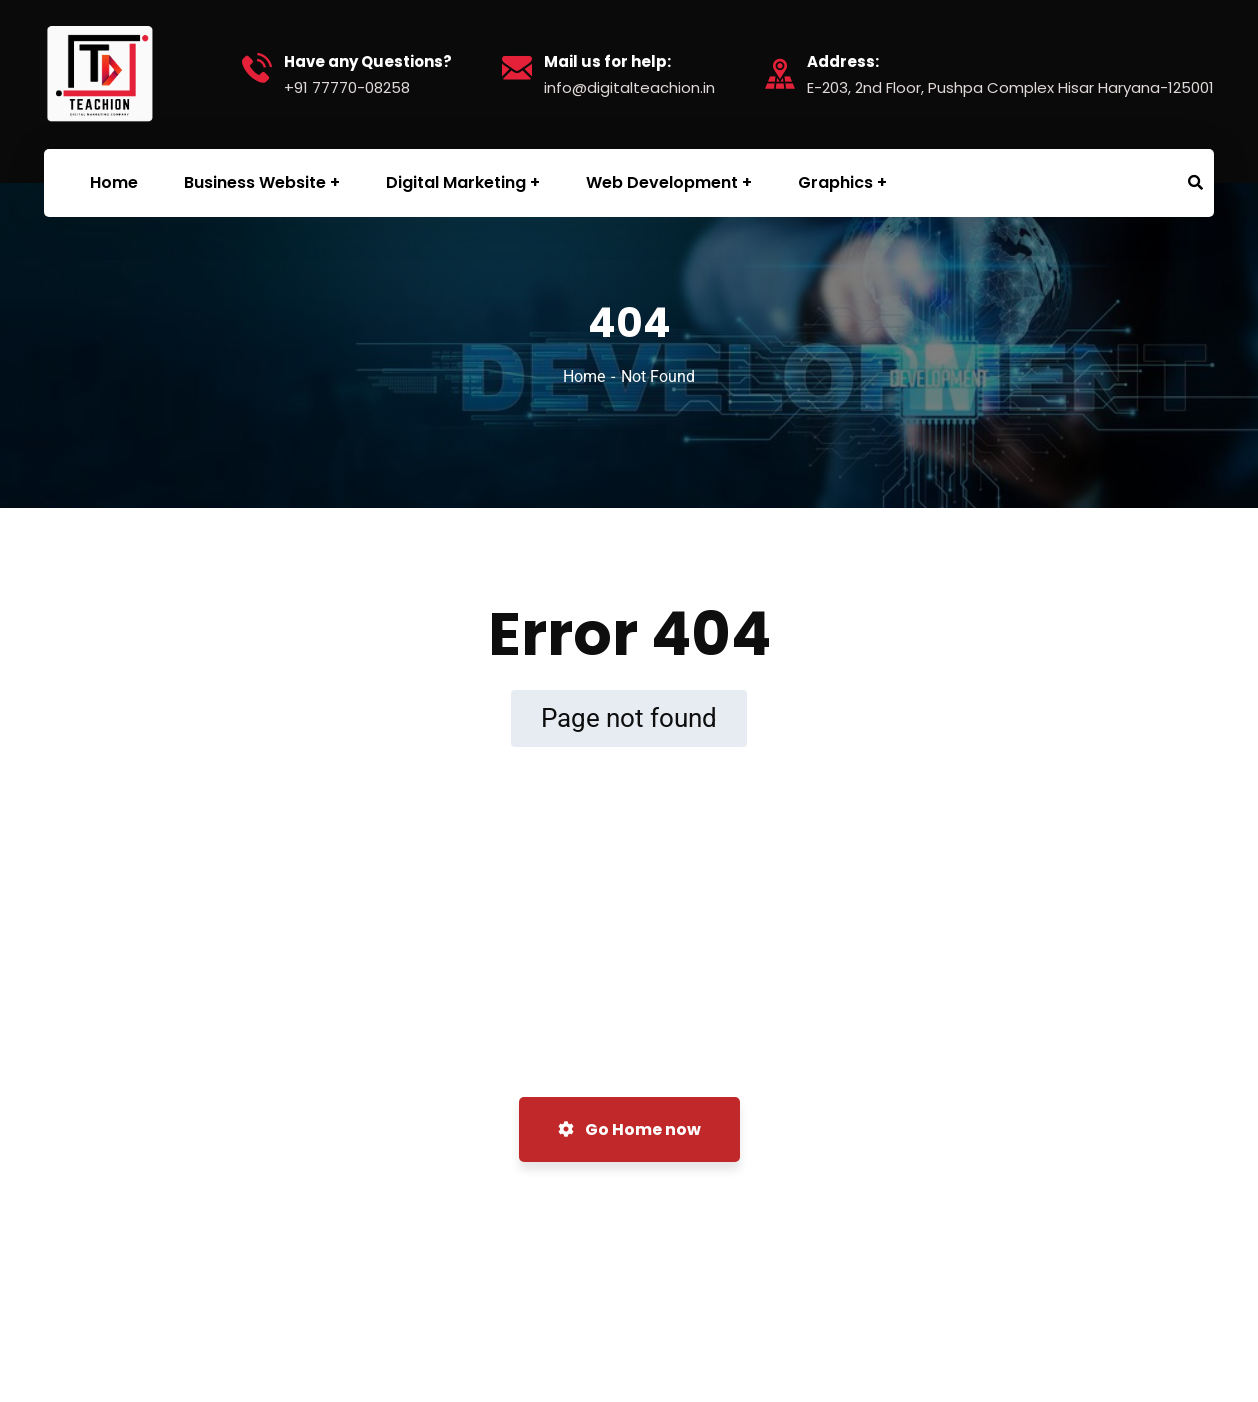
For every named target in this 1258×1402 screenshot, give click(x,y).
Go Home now (629, 1129)
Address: (843, 62)
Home (584, 376)
